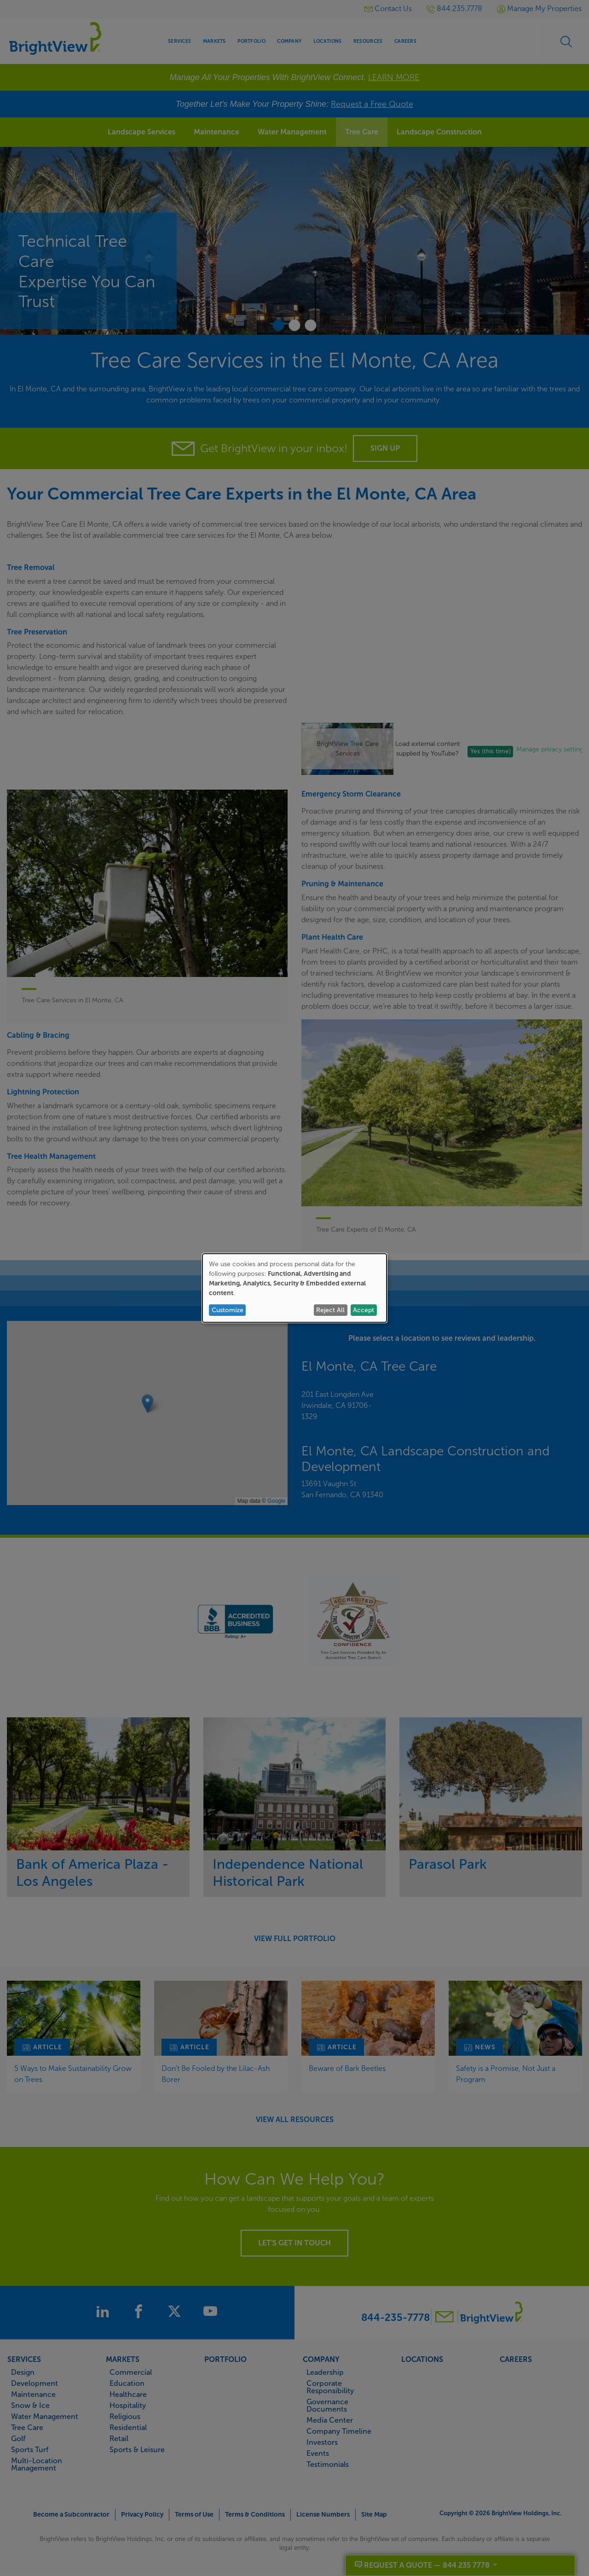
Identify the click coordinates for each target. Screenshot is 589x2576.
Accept (363, 1310)
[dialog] (294, 1288)
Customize (227, 1310)
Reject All (330, 1310)
